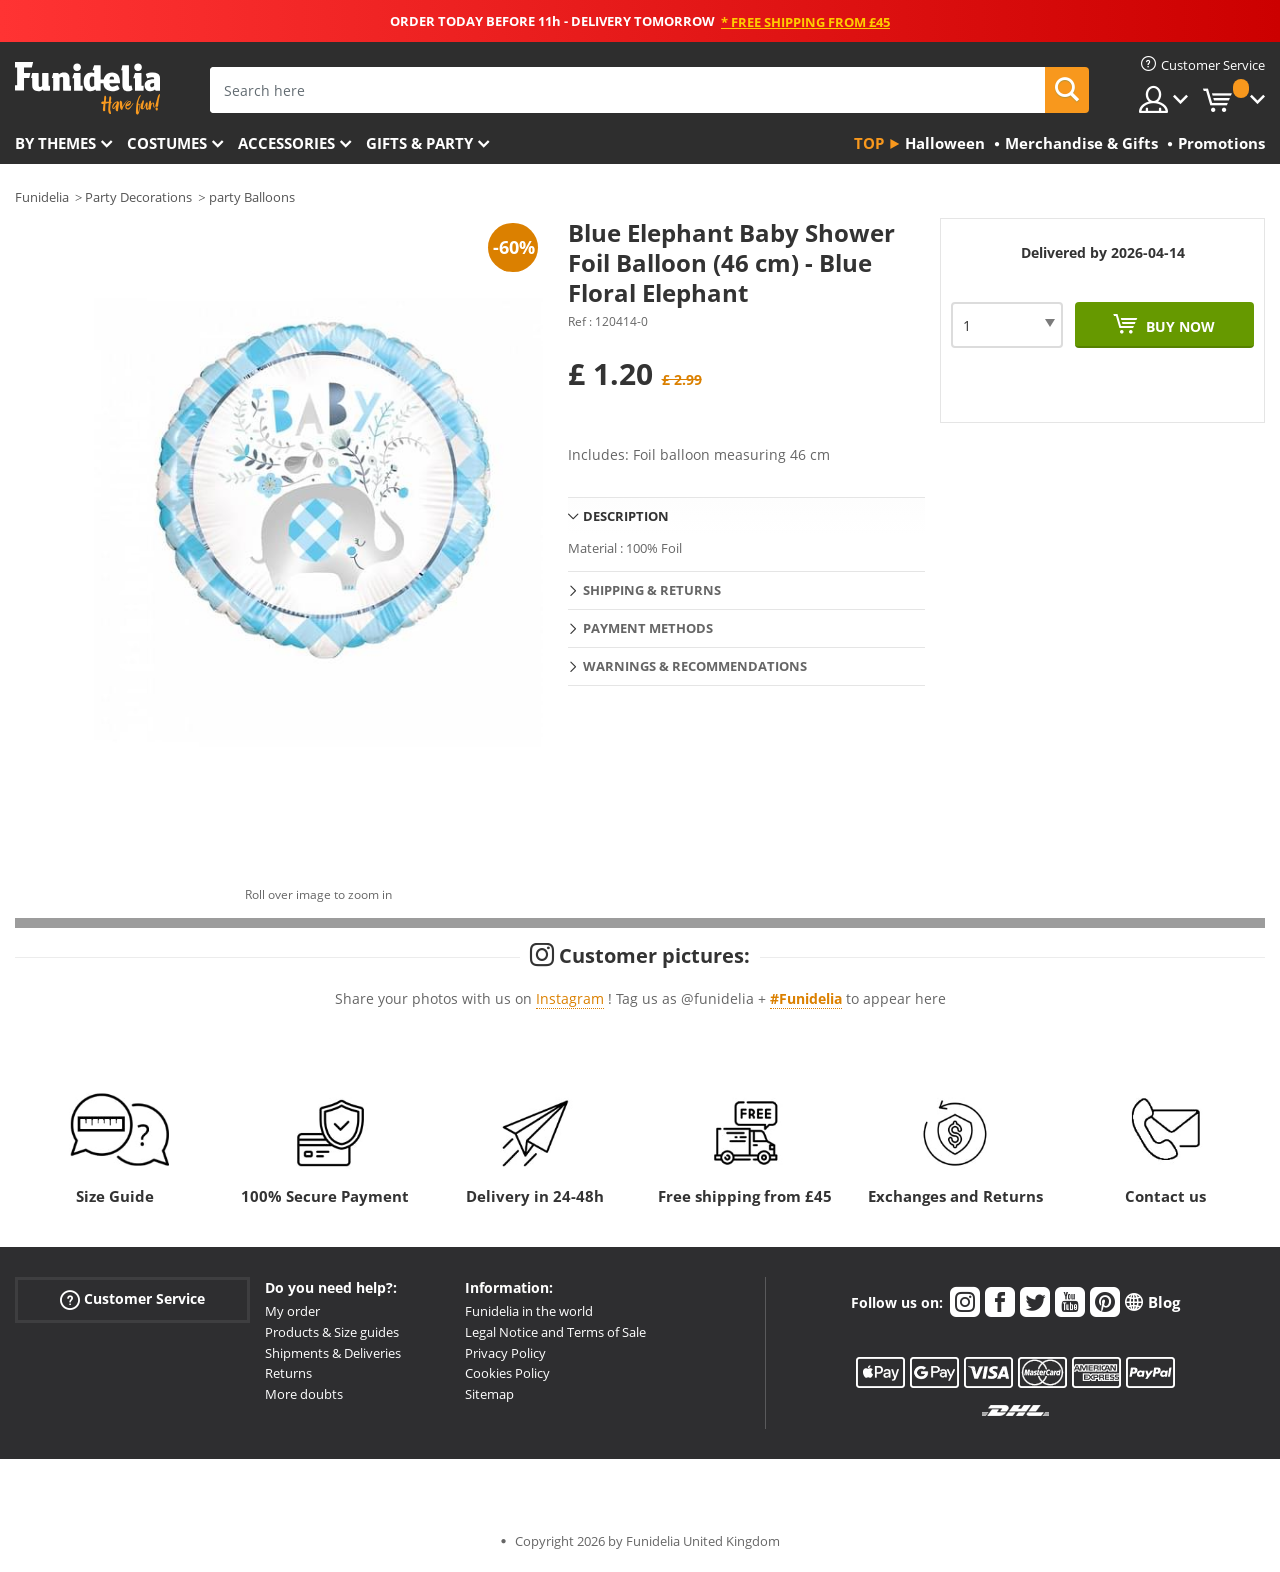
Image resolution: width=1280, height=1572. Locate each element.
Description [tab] (626, 516)
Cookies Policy (507, 1373)
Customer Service (132, 1299)
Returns (288, 1373)
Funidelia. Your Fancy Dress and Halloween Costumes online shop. (87, 88)
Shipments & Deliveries (333, 1353)
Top (869, 143)
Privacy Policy (505, 1353)
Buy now (1178, 326)
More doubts (304, 1394)
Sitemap (489, 1394)
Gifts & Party (419, 143)
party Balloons (252, 197)
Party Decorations (138, 197)
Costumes (167, 143)
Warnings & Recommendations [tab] (695, 666)
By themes (55, 143)
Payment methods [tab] (648, 628)
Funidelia (42, 197)
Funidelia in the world (529, 1311)
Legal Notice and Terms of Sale (555, 1332)
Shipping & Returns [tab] (652, 590)
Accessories (286, 143)
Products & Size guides (332, 1332)
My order (292, 1311)
